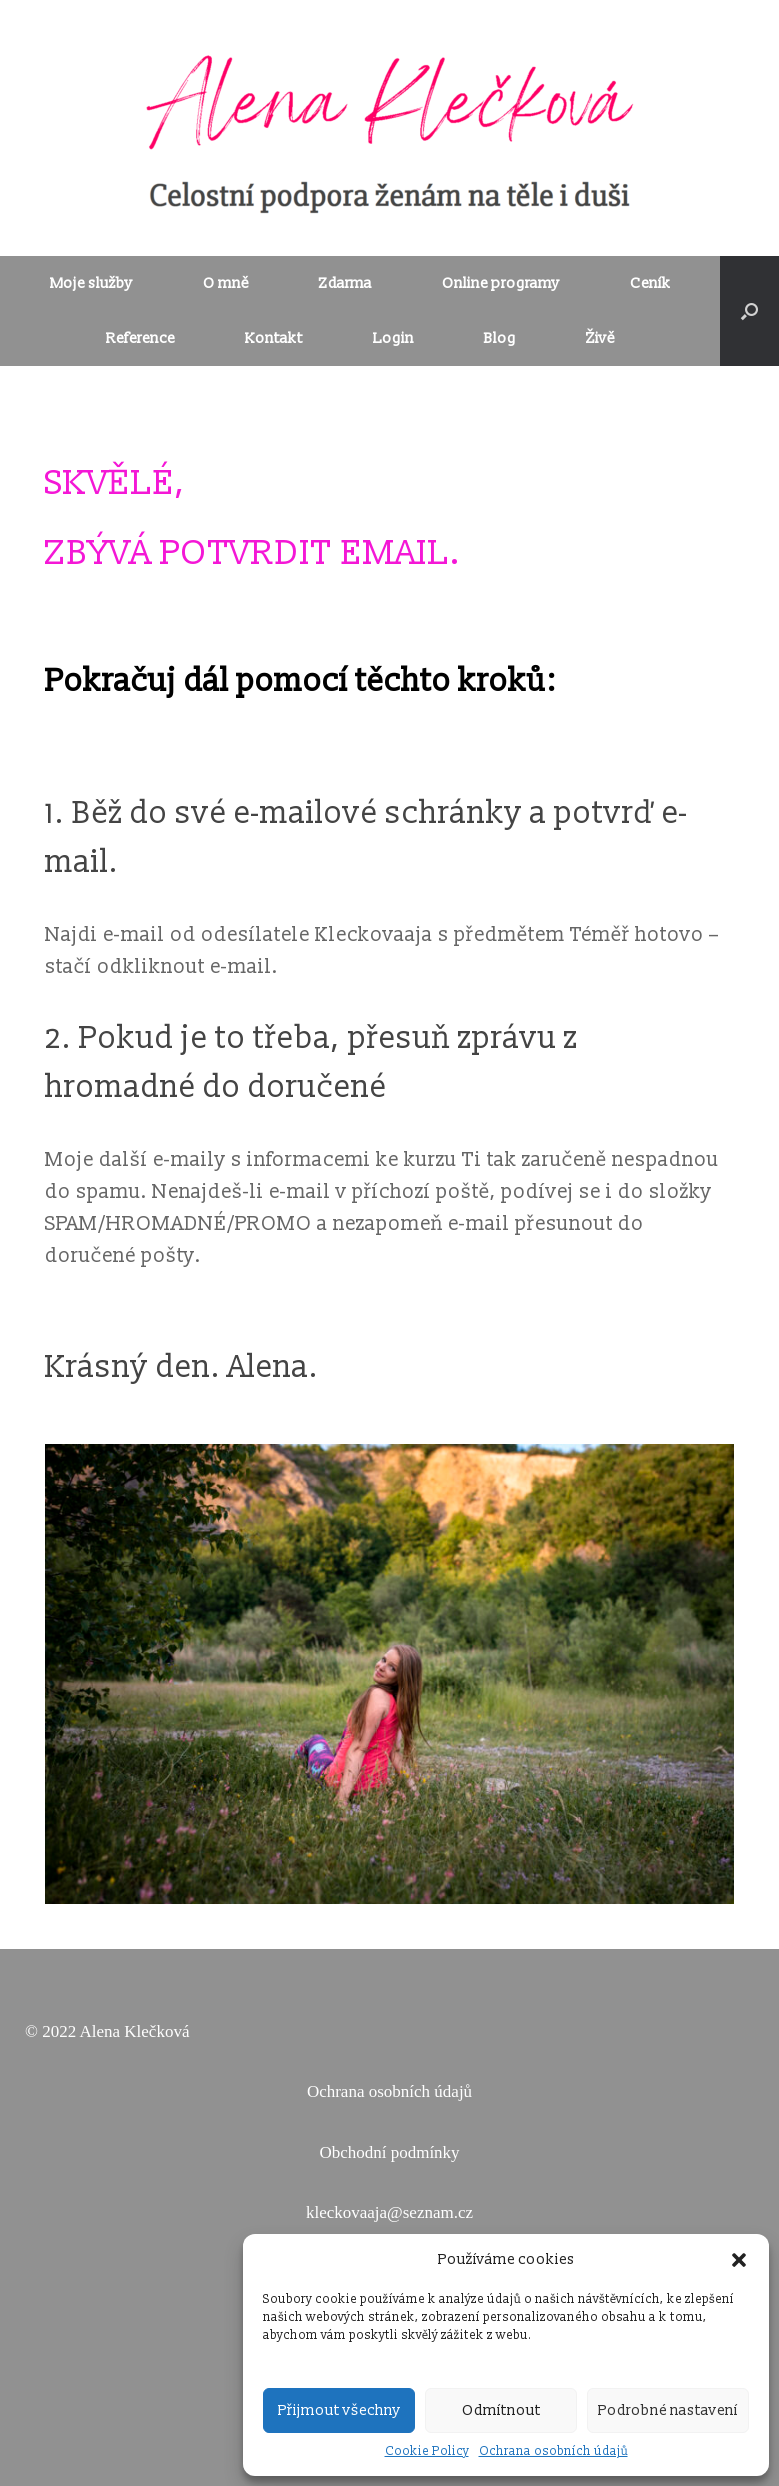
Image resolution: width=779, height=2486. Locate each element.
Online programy (501, 283)
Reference (140, 338)
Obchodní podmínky (389, 2152)
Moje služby (91, 283)
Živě (600, 338)
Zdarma (345, 283)
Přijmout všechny (339, 2410)
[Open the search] (749, 311)
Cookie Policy (427, 2451)
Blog (500, 338)
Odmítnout (501, 2410)
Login (393, 338)
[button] (739, 2260)
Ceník (650, 283)
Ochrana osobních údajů (553, 2451)
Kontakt (274, 338)
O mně (226, 283)
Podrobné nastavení (668, 2410)
